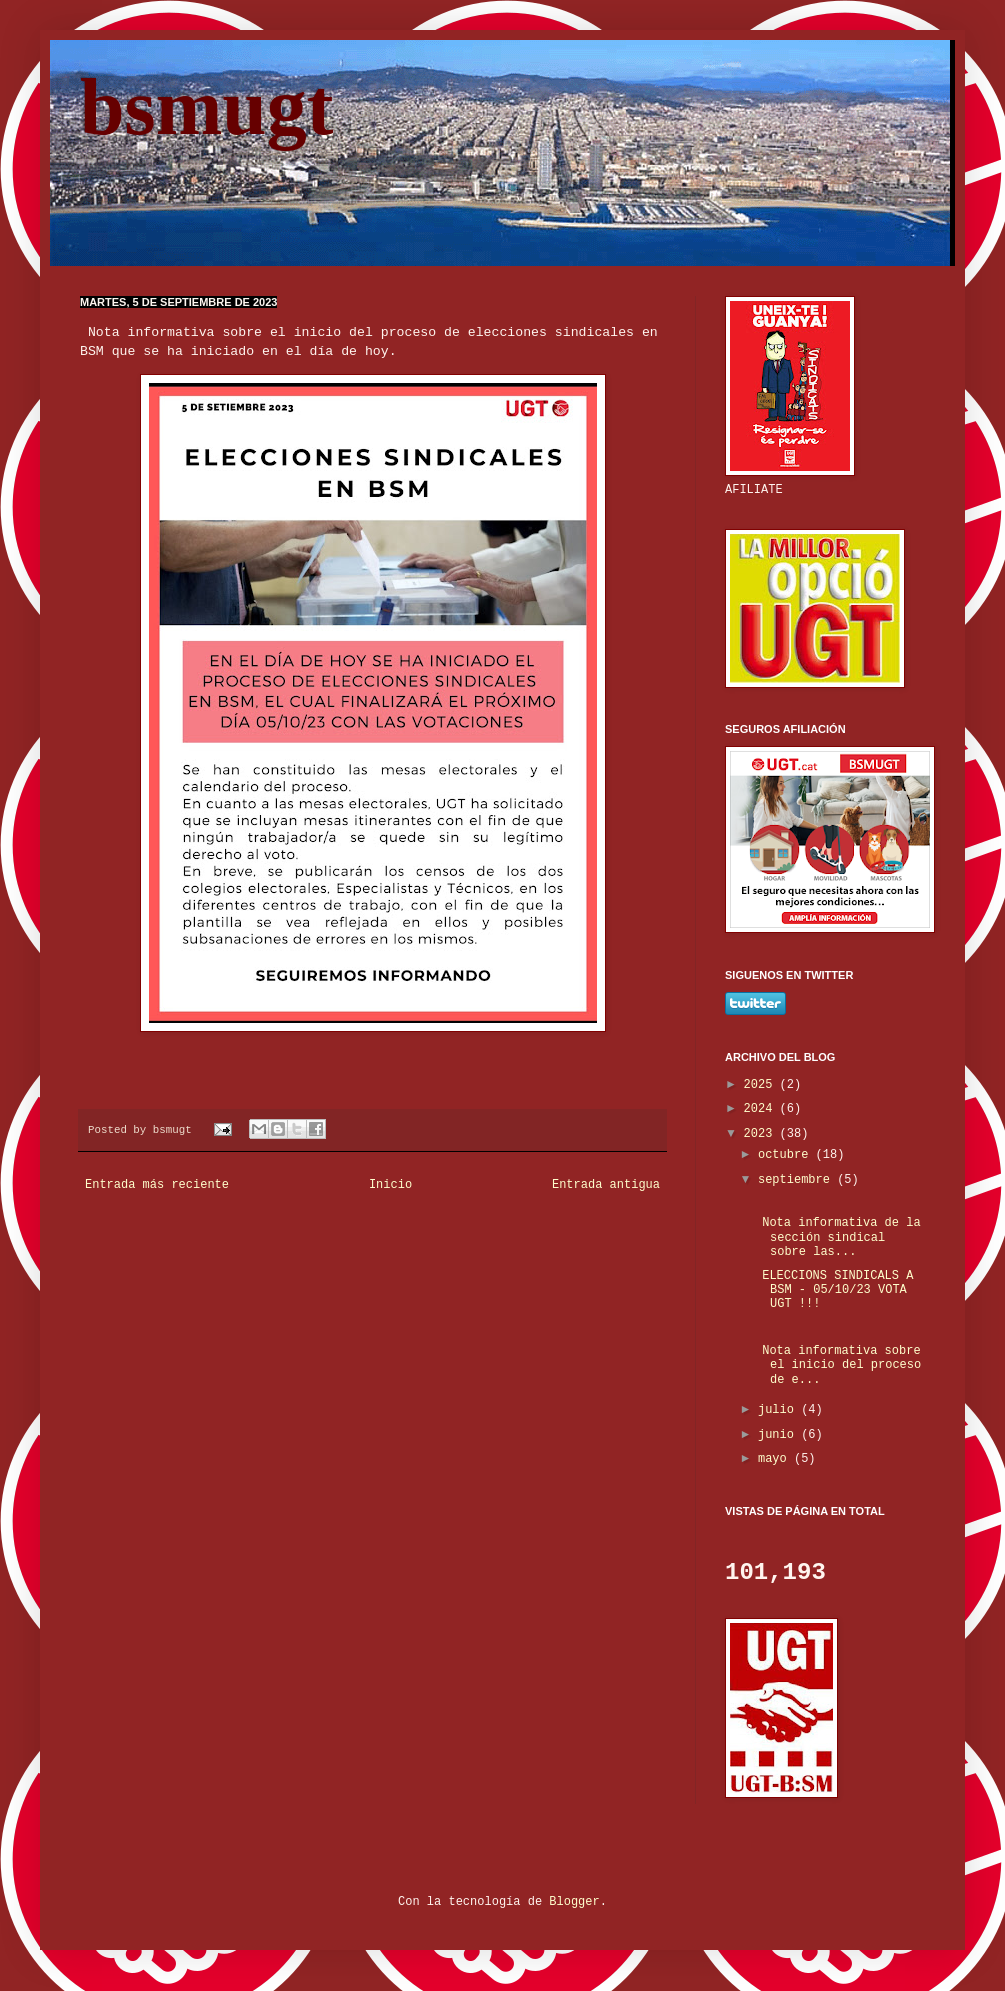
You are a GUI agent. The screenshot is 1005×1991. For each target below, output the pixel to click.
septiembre (797, 1180)
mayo (776, 1459)
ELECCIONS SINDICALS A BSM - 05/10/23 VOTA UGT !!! (834, 1290)
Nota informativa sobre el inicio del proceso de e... (838, 1365)
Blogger (574, 1902)
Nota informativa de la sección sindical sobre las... (838, 1237)
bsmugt (206, 107)
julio (779, 1410)
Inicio (390, 1185)
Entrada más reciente (157, 1185)
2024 (762, 1109)
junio (779, 1435)
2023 (762, 1134)
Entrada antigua (606, 1185)
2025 (762, 1085)
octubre (787, 1155)
